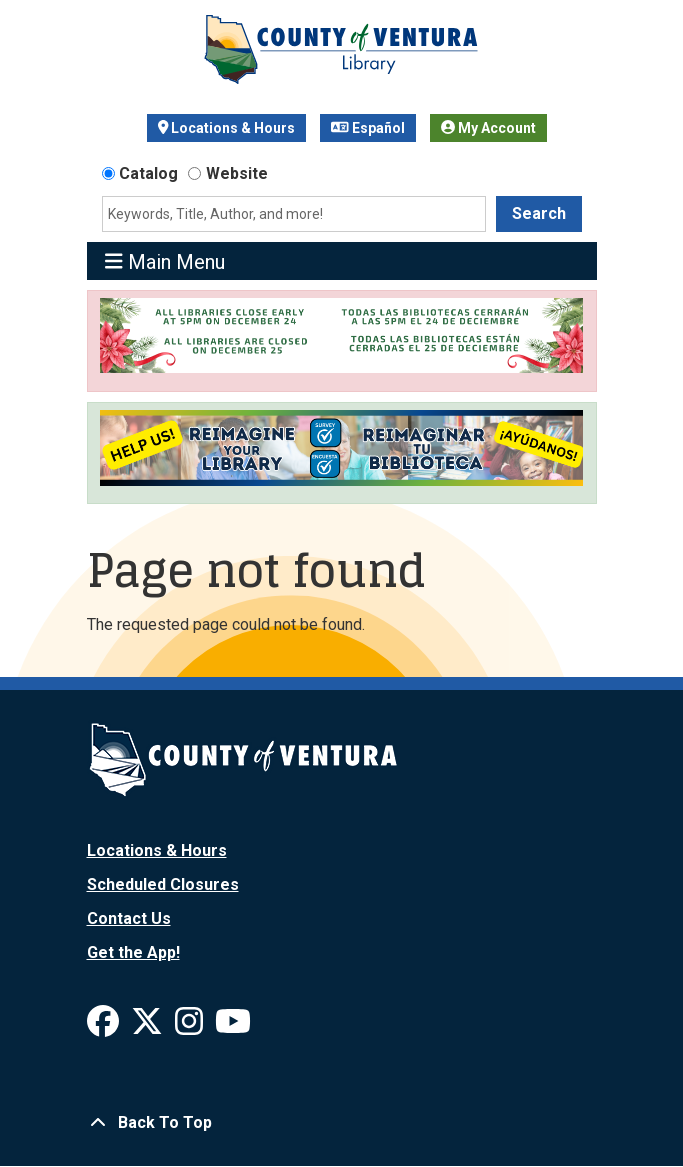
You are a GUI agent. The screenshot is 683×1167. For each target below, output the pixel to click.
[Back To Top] (342, 1123)
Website (237, 173)
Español (368, 128)
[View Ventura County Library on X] (149, 1027)
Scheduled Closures (163, 884)
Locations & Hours (227, 128)
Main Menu (165, 261)
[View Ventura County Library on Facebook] (105, 1027)
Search (539, 213)
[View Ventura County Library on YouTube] (233, 1027)
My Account (488, 128)
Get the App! (133, 952)
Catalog (148, 173)
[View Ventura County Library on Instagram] (191, 1027)
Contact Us (129, 918)
